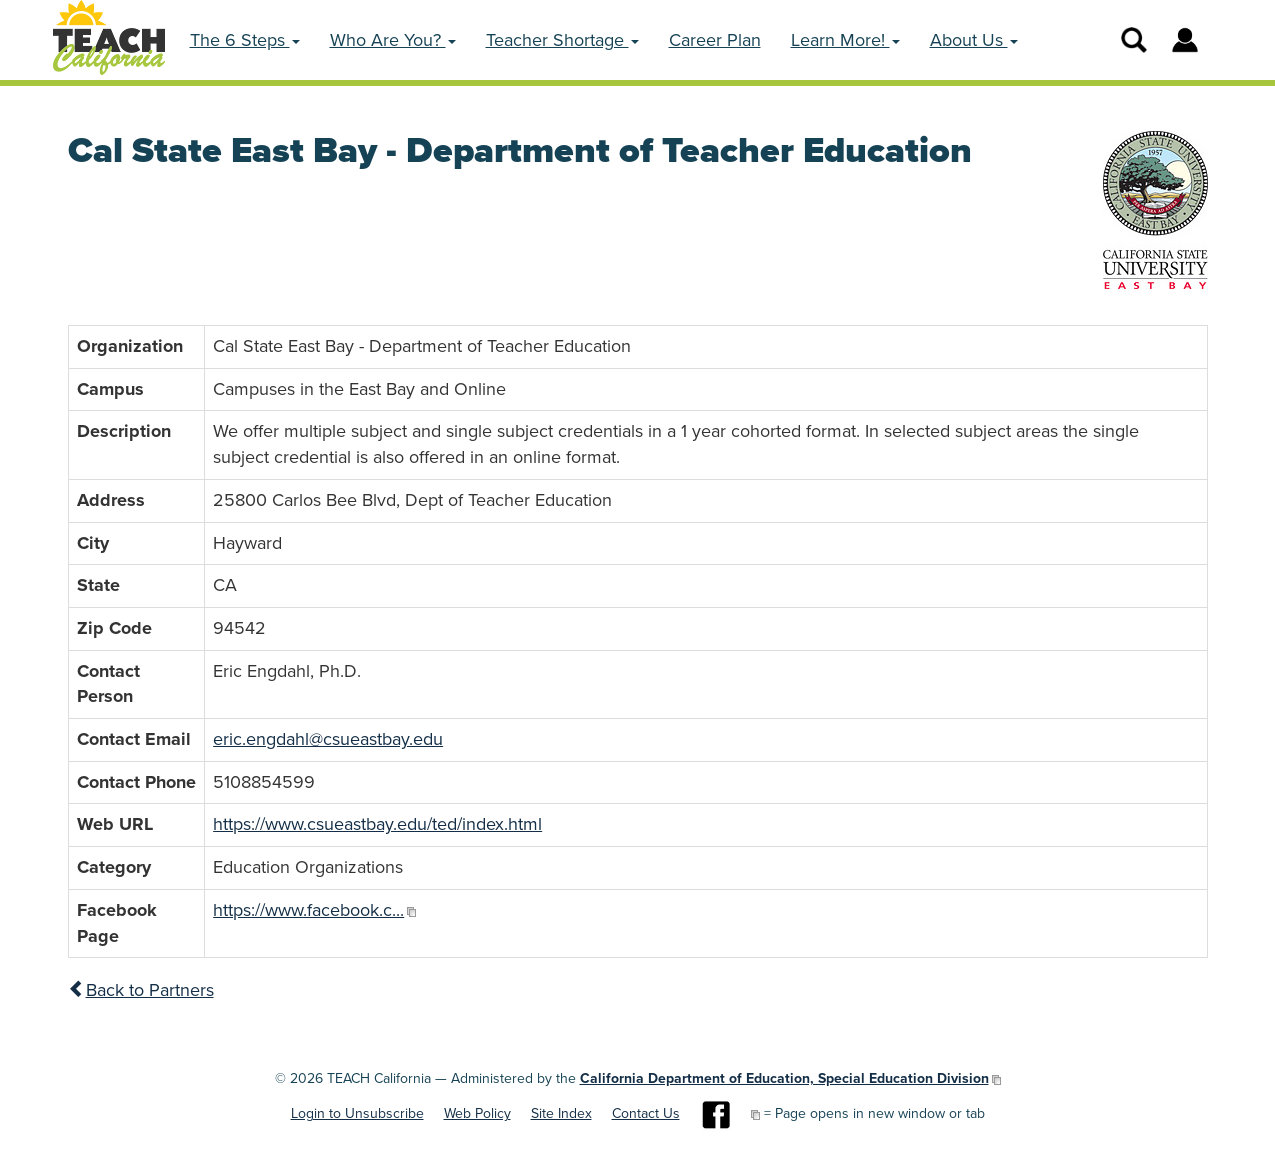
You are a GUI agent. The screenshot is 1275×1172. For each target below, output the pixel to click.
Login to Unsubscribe (357, 1113)
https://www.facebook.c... (308, 910)
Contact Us (646, 1113)
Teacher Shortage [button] (562, 40)
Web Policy (477, 1113)
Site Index (561, 1113)
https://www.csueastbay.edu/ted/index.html (377, 824)
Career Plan (715, 40)
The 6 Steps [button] (245, 40)
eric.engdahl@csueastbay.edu (328, 739)
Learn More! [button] (845, 40)
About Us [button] (974, 40)
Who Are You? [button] (393, 40)
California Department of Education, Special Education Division (784, 1078)
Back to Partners (141, 990)
